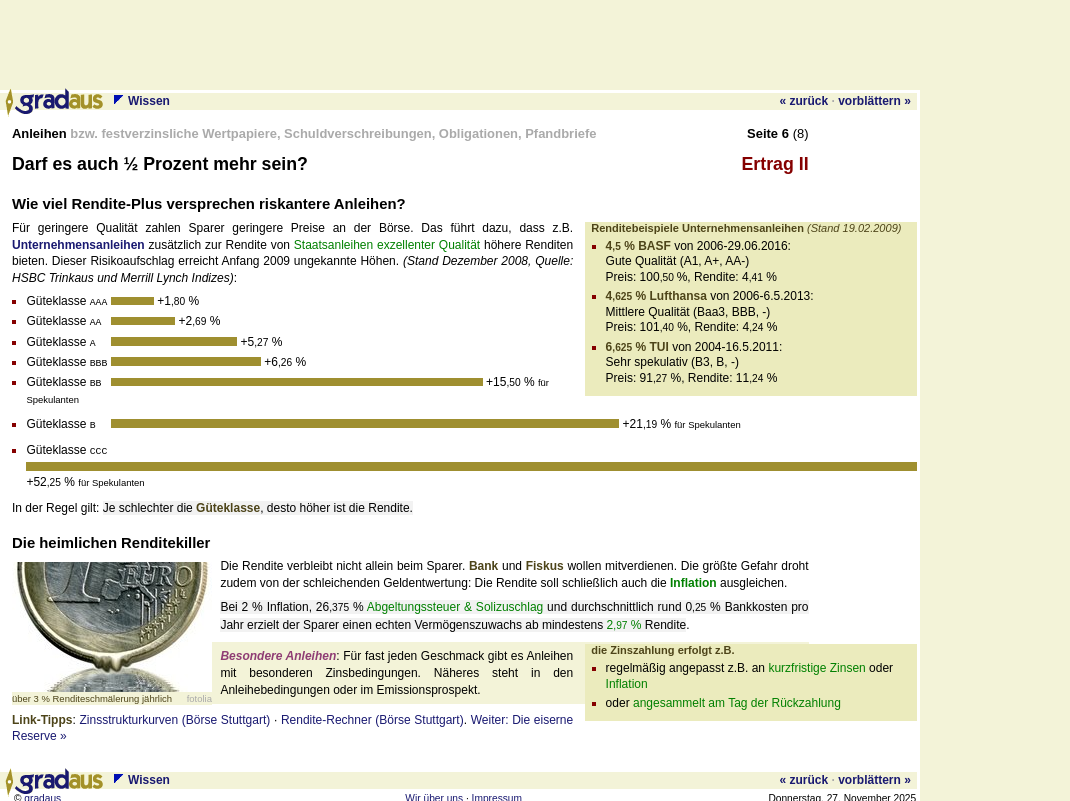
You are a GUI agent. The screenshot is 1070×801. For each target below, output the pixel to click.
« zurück (803, 101)
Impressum (497, 791)
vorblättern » (874, 101)
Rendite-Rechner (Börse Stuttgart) (372, 713)
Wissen (149, 101)
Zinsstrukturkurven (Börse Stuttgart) (174, 713)
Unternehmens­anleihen (78, 245)
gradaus (42, 791)
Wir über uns (434, 791)
